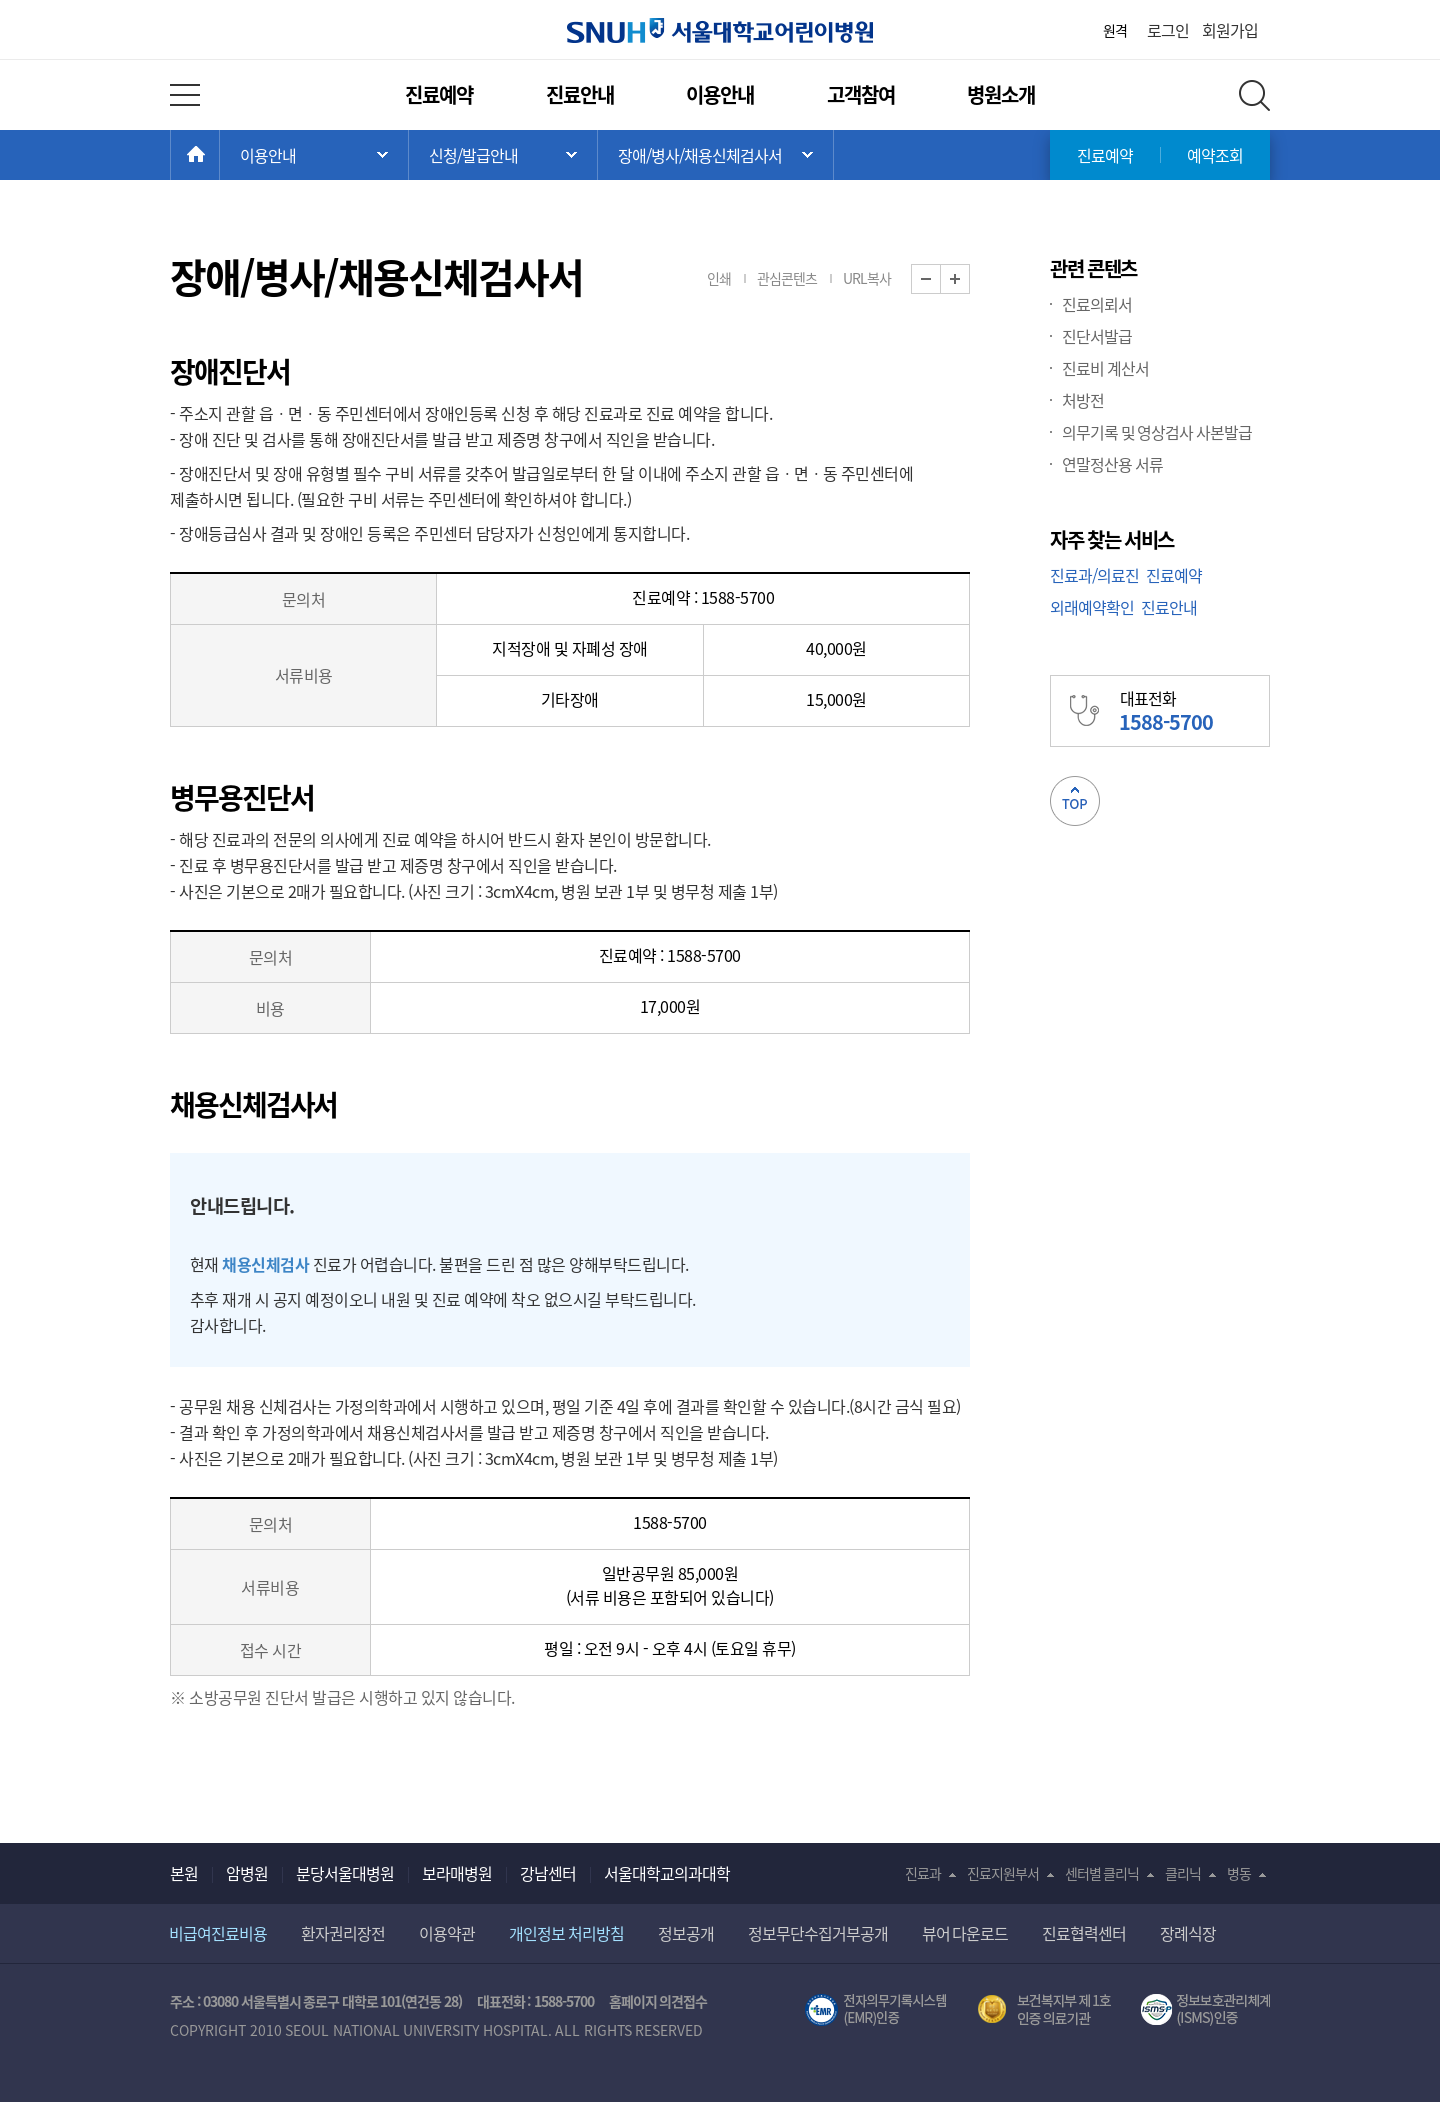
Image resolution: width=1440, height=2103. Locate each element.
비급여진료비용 (218, 1933)
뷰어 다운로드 (965, 1933)
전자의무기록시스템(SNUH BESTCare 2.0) (876, 2010)
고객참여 (861, 94)
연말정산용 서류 (1112, 464)
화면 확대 (969, 279)
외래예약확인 (1092, 607)
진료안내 (580, 94)
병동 (1239, 1873)
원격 (1115, 30)
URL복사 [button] (867, 278)
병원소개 (1001, 94)
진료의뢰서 (1097, 304)
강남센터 (548, 1873)
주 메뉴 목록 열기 (314, 155)
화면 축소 (940, 279)
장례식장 (1188, 1933)
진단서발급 (1097, 336)
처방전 (1083, 400)
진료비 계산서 (1105, 368)
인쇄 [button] (719, 278)
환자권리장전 (343, 1933)
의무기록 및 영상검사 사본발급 (1157, 432)
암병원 (247, 1873)
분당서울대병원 (345, 1873)
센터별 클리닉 (1102, 1873)
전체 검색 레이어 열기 (1254, 95)
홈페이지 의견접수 (658, 2001)
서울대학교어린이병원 (720, 30)
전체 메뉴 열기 (185, 95)
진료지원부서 (1003, 1873)
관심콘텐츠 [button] (787, 278)
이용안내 (720, 94)
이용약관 (447, 1933)
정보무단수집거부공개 (818, 1933)
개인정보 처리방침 (566, 1933)
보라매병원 (457, 1873)
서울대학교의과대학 (667, 1873)
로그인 (1168, 30)
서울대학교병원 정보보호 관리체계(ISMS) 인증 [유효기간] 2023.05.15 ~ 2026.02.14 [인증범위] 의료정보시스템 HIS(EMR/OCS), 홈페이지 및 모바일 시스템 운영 (1205, 2010)
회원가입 (1230, 30)
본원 (184, 1873)
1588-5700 (564, 2001)
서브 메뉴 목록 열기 (503, 155)
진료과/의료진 (1094, 575)
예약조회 (1215, 155)
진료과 (923, 1873)
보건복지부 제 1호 (1044, 2010)
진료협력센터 (1084, 1933)
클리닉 (1183, 1873)
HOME (219, 155)
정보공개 (686, 1933)
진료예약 (439, 94)
